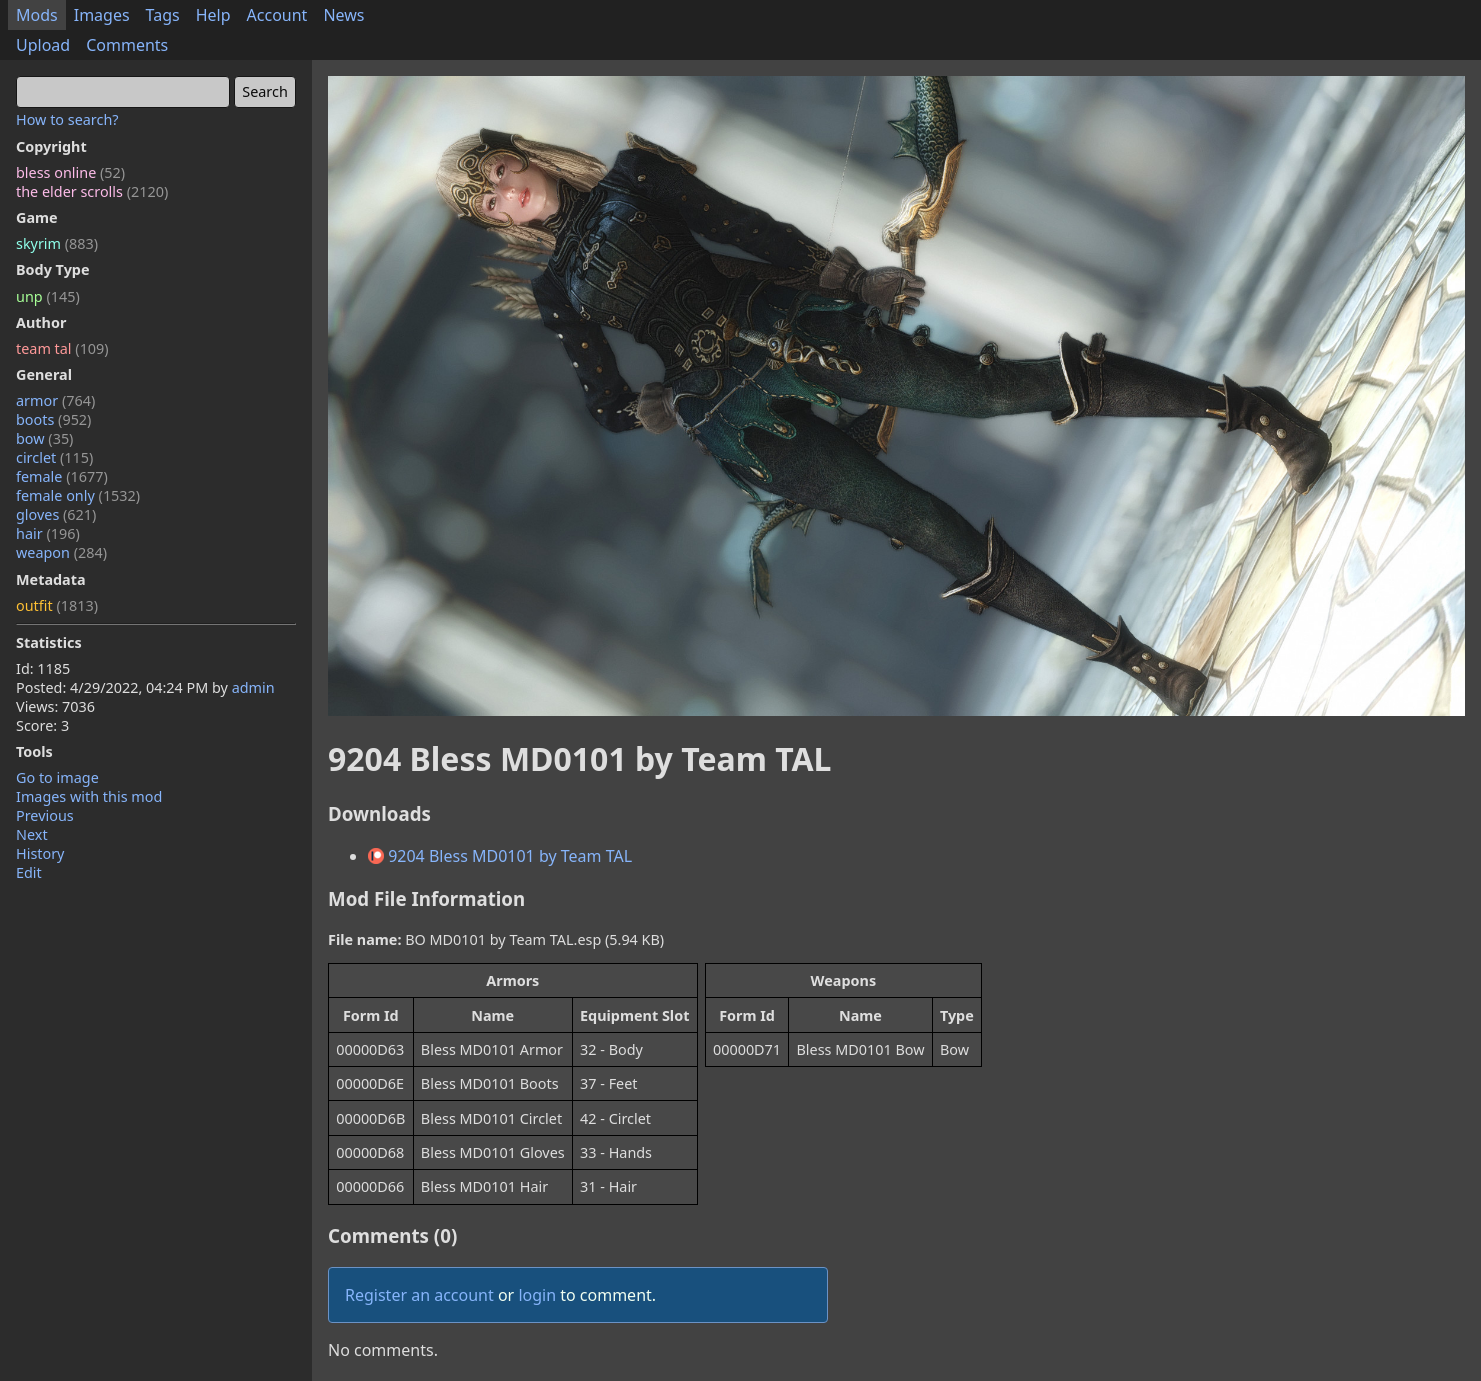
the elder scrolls (92, 191)
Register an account (419, 1295)
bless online (70, 172)
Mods (37, 15)
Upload (43, 45)
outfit (57, 605)
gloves (56, 514)
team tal (62, 348)
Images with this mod (89, 796)
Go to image (57, 777)
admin (253, 687)
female (62, 476)
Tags (163, 15)
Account (277, 15)
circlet (54, 457)
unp (48, 296)
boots (53, 419)
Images (102, 15)
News (343, 15)
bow (44, 438)
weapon (61, 552)
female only (78, 495)
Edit (29, 872)
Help (213, 15)
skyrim (57, 243)
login (537, 1295)
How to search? (67, 119)
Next (32, 834)
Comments (127, 45)
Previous (45, 815)
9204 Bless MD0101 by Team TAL (500, 856)
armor (55, 400)
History (40, 853)
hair (48, 533)
